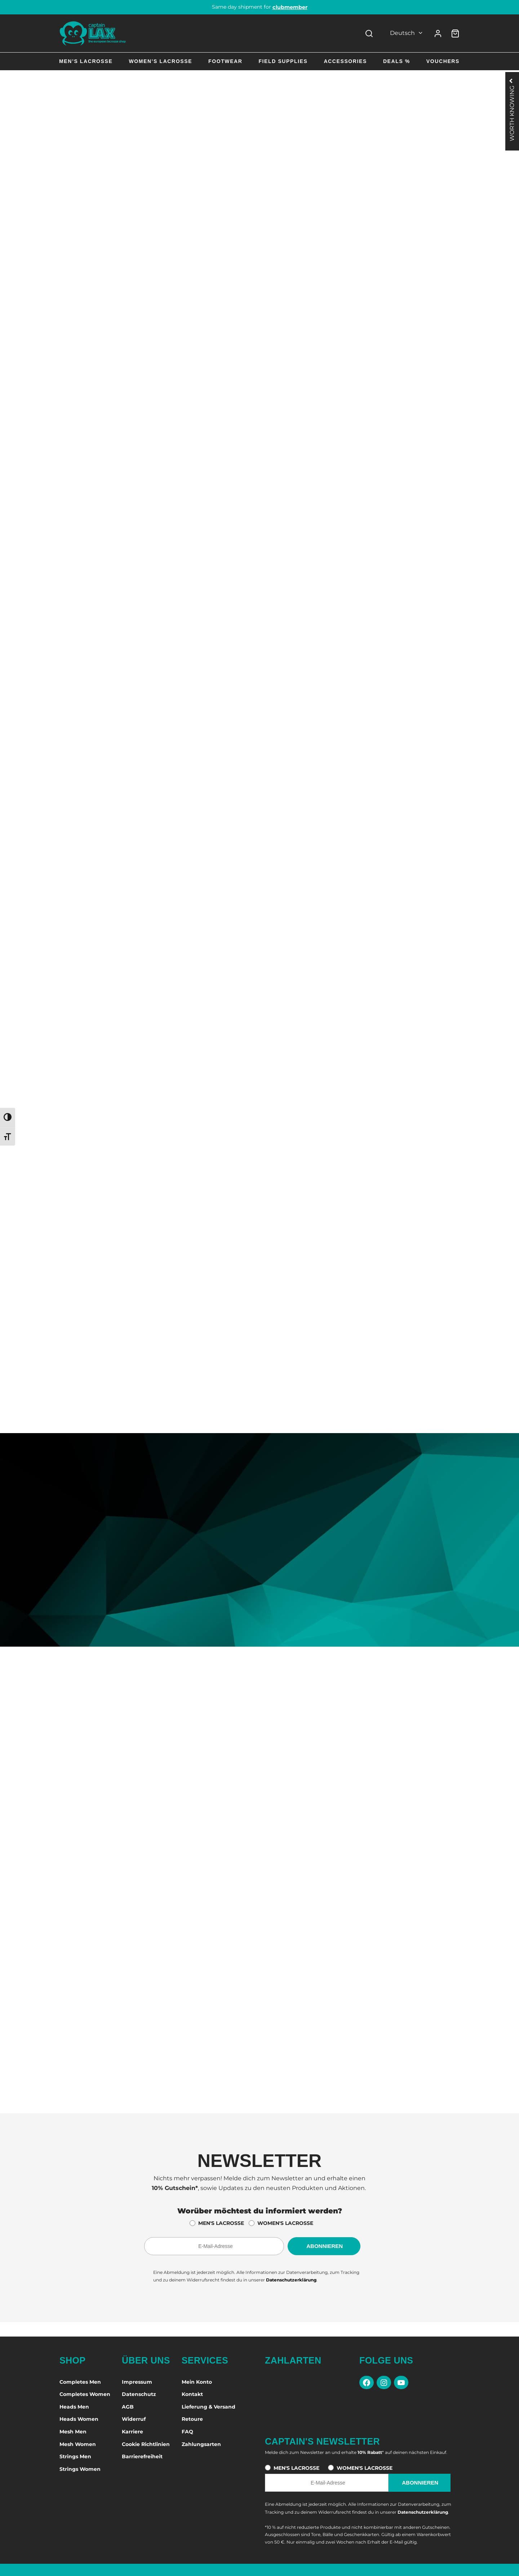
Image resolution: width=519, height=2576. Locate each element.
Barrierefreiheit (142, 2456)
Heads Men (74, 2407)
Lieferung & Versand (208, 2407)
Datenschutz (139, 2394)
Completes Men (80, 2382)
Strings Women (80, 2469)
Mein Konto (197, 2382)
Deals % (396, 61)
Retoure (192, 2419)
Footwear (225, 61)
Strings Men (75, 2456)
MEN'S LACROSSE (221, 2223)
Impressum (137, 2382)
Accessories (345, 61)
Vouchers (443, 61)
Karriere (132, 2431)
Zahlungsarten (201, 2444)
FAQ (187, 2431)
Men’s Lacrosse (85, 61)
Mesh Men (72, 2431)
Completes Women (84, 2394)
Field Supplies (282, 61)
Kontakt (192, 2394)
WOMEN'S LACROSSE (285, 2223)
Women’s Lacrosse (160, 61)
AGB (128, 2407)
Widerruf (134, 2419)
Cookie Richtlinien (146, 2444)
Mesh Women (77, 2444)
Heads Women (78, 2419)
